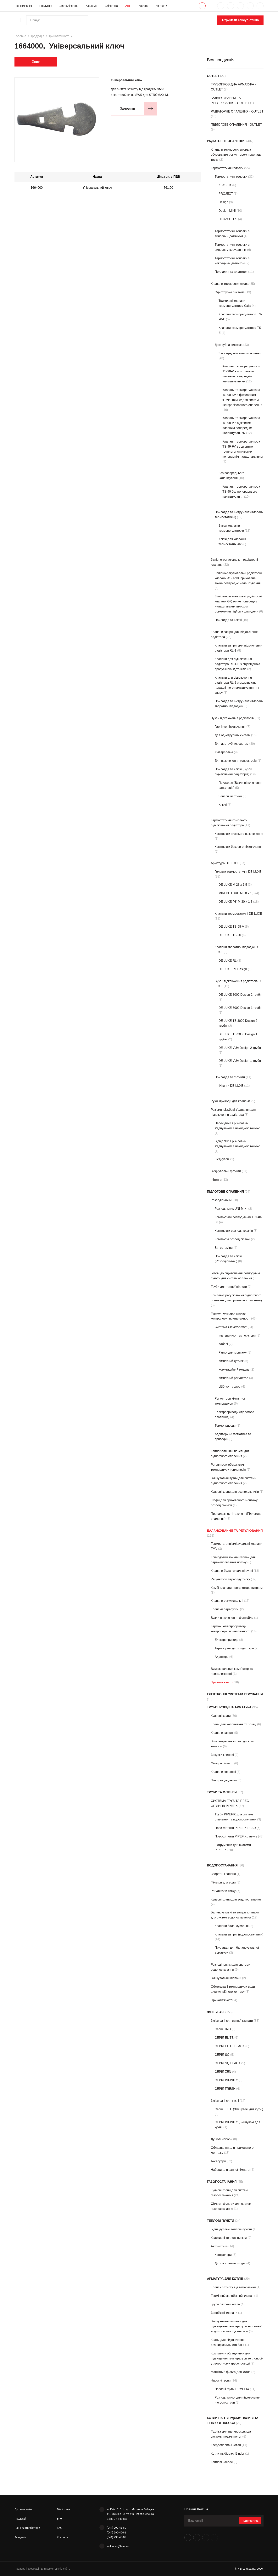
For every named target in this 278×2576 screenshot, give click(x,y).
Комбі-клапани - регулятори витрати (237, 1587)
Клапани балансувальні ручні (232, 1570)
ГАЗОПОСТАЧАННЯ (221, 2181)
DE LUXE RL (227, 960)
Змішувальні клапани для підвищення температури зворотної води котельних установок (236, 2326)
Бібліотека (111, 5)
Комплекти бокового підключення (238, 846)
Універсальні (224, 752)
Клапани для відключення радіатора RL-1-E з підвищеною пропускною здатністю (237, 664)
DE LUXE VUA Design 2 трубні (240, 1047)
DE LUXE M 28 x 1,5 (233, 884)
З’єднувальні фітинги (226, 1171)
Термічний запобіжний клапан (232, 2295)
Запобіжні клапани (224, 2312)
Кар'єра (143, 5)
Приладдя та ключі (228, 620)
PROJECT (226, 193)
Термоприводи (225, 1425)
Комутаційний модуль (234, 1369)
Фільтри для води (223, 1882)
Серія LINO (223, 2029)
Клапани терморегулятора (229, 283)
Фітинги (216, 1179)
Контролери (223, 2254)
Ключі (223, 804)
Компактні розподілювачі (232, 1239)
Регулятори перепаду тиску (230, 1579)
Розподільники (221, 1200)
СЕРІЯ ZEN (223, 2071)
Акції (128, 5)
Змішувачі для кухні (225, 2100)
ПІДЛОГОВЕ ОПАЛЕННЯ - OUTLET (236, 124)
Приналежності (221, 1682)
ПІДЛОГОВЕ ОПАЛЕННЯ (225, 1191)
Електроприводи (226, 1639)
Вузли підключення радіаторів (232, 718)
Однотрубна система (230, 292)
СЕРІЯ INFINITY (226, 2080)
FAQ (59, 2527)
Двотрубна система (228, 344)
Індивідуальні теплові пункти (231, 2229)
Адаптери (221, 1656)
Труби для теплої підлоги (229, 1286)
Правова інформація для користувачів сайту (42, 2568)
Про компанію (23, 5)
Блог (60, 2518)
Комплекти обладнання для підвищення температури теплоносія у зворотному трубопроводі (237, 2358)
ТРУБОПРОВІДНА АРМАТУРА (229, 1707)
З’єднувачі (222, 1159)
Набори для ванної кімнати (230, 2169)
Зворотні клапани (223, 1874)
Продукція (45, 5)
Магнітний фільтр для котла (231, 2372)
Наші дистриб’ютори (27, 2527)
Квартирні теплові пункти (229, 2237)
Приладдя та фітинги (230, 1077)
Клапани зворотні (223, 1771)
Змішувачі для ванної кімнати (232, 2020)
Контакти (161, 5)
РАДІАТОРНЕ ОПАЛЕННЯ (226, 141)
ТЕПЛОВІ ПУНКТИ (220, 2220)
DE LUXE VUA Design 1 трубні (240, 1060)
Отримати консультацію (240, 20)
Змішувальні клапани (226, 1978)
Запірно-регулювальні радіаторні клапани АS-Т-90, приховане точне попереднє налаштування (238, 578)
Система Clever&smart (231, 1327)
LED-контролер (229, 1386)
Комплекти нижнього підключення (239, 833)
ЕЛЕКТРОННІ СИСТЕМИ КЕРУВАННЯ (235, 1694)
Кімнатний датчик (231, 1361)
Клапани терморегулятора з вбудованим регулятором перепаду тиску (236, 154)
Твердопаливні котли (226, 2445)
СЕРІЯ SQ (222, 2054)
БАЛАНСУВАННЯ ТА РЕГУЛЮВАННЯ (235, 1530)
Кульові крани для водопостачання (236, 1899)
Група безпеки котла (225, 2304)
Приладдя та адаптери (231, 271)
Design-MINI (227, 210)
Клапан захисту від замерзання (233, 2287)
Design (223, 202)
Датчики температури (230, 2263)
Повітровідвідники (224, 1780)
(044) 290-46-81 (116, 2532)
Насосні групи (221, 2380)
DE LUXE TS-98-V (231, 926)
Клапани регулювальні (227, 1600)
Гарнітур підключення (230, 726)
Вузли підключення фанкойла (232, 1617)
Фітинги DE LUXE (231, 1085)
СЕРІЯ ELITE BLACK (230, 2046)
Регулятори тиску (223, 1891)
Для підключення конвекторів (236, 760)
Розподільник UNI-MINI (231, 1208)
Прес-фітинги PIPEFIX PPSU (235, 1828)
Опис (36, 61)
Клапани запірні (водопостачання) (239, 1934)
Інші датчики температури (237, 1335)
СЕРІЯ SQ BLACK (227, 2063)
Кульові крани (221, 1715)
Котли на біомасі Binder (227, 2453)
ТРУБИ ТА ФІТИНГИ (222, 1792)
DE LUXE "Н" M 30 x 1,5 (235, 901)
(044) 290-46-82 (116, 2537)
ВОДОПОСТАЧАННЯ (222, 1865)
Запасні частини (230, 796)
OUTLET (213, 76)
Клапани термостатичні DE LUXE (238, 913)
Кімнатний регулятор (233, 1378)
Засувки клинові (222, 1754)
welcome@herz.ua (118, 2546)
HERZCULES (228, 219)
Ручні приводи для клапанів (231, 1101)
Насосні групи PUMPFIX (232, 2389)
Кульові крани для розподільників (235, 1491)
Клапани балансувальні (231, 1926)
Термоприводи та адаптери (234, 1648)
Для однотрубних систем (232, 735)
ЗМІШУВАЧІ (216, 2012)
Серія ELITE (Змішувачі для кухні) (239, 2109)
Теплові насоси (222, 2462)
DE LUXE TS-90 (230, 935)
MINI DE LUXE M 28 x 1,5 (236, 893)
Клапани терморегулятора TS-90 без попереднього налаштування (241, 491)
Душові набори (221, 2139)
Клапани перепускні (225, 1609)
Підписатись (250, 2520)
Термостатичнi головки (227, 168)
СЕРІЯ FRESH (225, 2088)
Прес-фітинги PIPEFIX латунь (236, 1836)
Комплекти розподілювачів (234, 1230)
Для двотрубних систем (231, 743)
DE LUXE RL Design (233, 969)
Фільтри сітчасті (222, 1763)
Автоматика (219, 2246)
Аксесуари (218, 2161)
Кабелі (223, 1344)
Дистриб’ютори (68, 5)
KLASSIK (225, 185)
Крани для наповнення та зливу (233, 1724)
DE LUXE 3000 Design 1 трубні (240, 1007)
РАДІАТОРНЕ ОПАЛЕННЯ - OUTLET (237, 111)
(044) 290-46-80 (116, 2527)
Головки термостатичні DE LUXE (238, 871)
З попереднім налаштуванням (240, 353)
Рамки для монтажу (233, 1352)
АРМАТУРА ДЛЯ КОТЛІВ (225, 2278)
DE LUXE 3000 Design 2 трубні (240, 994)
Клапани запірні (222, 1732)
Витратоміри (224, 1247)
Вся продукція (220, 59)
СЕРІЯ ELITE (224, 2037)
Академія (91, 5)
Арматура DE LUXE (225, 863)
